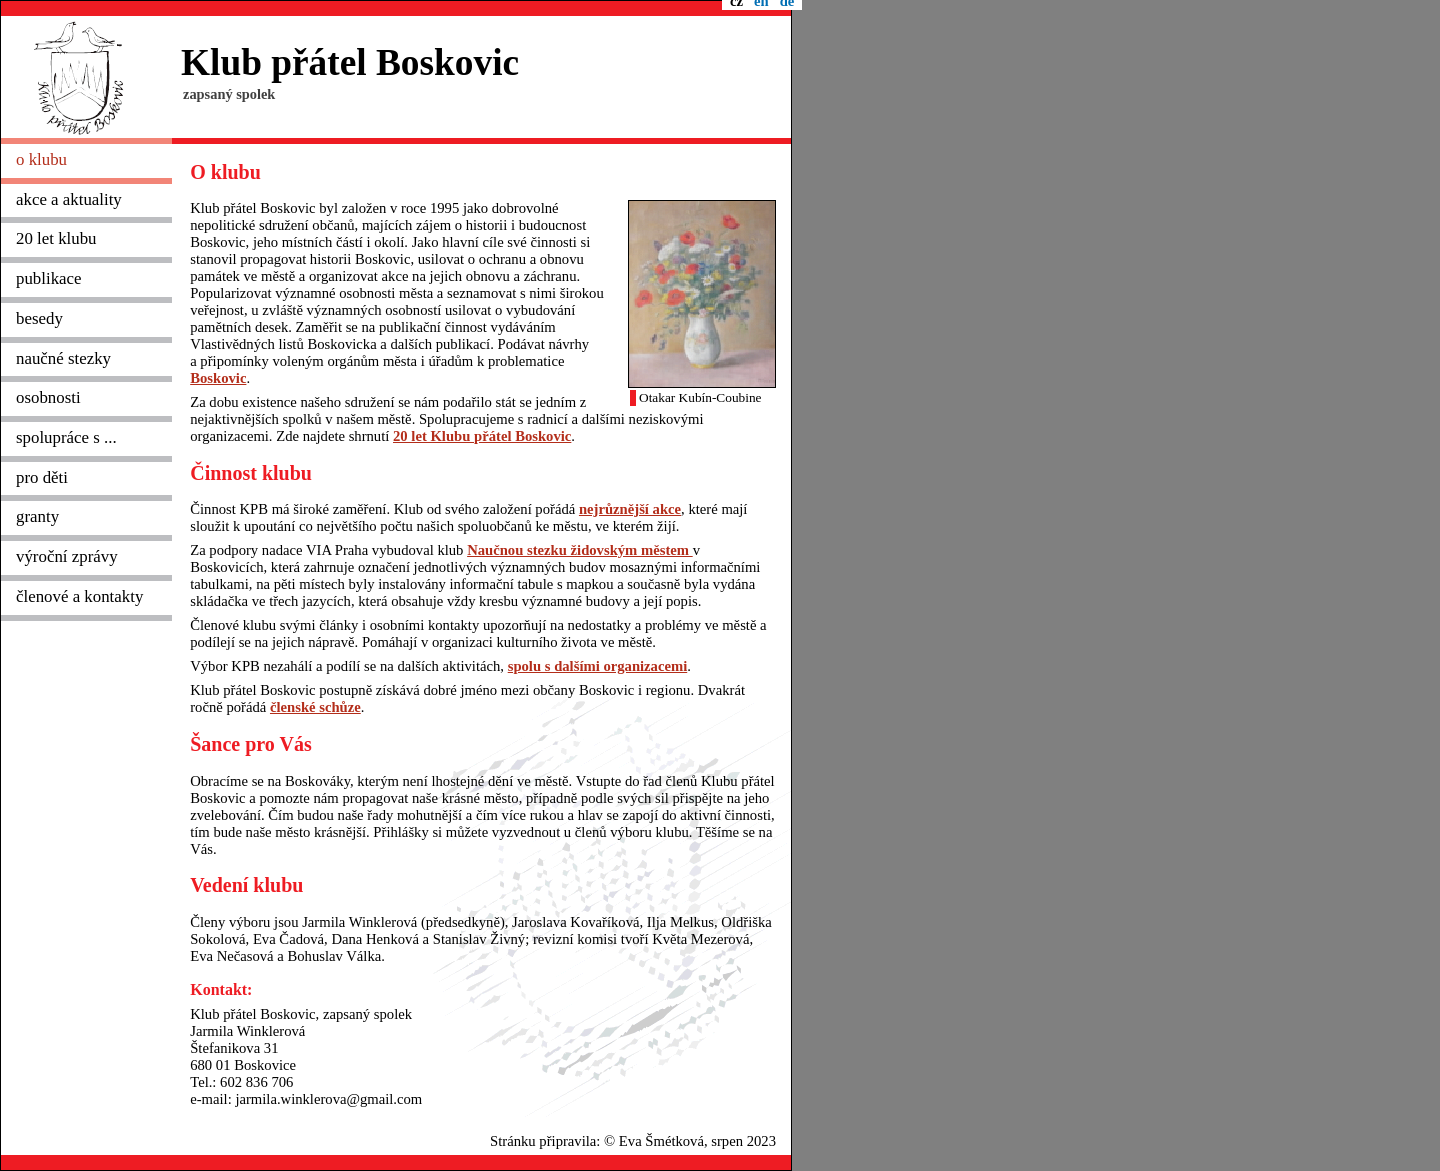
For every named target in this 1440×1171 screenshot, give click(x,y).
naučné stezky (63, 358)
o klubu (41, 159)
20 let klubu (56, 238)
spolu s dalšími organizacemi (598, 666)
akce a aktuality (69, 199)
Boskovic (218, 378)
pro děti (42, 477)
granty (37, 516)
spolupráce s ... (66, 437)
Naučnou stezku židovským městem (580, 550)
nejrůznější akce (630, 509)
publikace (49, 278)
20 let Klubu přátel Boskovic (482, 436)
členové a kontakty (79, 596)
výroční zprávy (67, 556)
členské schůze (315, 707)
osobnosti (48, 397)
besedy (39, 318)
